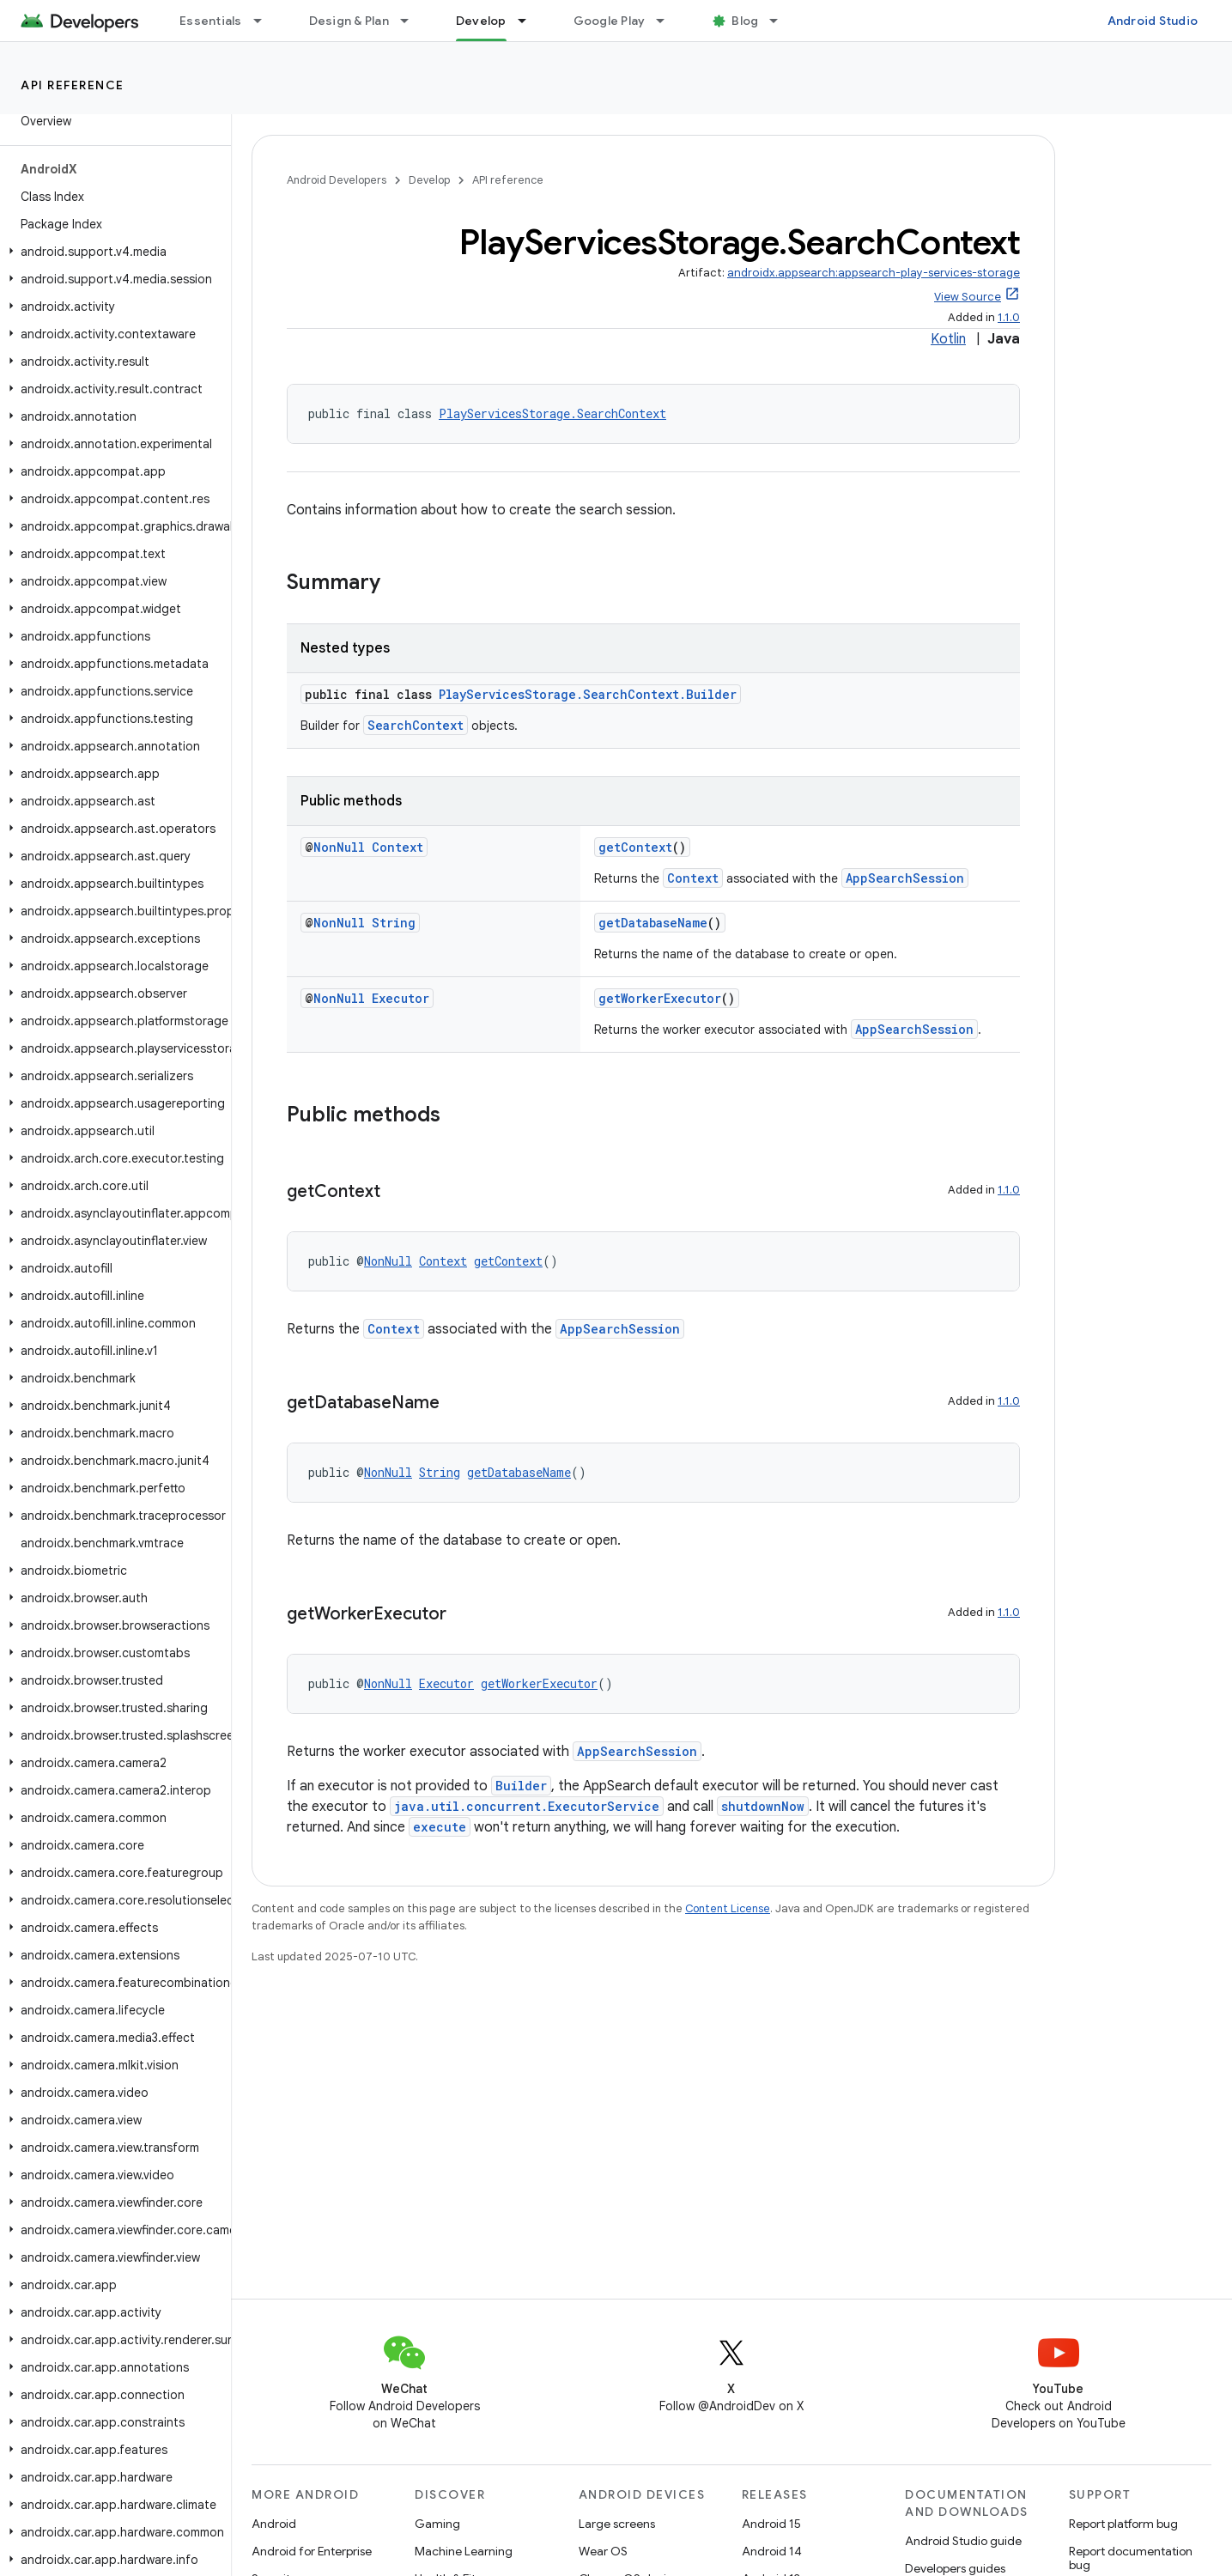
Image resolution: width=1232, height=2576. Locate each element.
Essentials (210, 20)
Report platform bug (1123, 2523)
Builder (521, 1785)
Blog (744, 20)
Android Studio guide (963, 2541)
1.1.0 (1009, 317)
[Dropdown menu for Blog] (781, 20)
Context (397, 847)
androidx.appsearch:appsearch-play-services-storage (873, 272)
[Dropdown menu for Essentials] (265, 20)
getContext (635, 847)
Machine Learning (464, 2551)
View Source (967, 296)
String (394, 922)
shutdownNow (762, 1806)
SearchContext (415, 725)
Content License (727, 1908)
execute (439, 1827)
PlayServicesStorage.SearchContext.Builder (588, 694)
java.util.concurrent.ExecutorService (526, 1806)
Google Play (610, 20)
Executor (400, 998)
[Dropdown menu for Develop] (530, 20)
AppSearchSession (905, 878)
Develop (429, 180)
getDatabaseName (652, 922)
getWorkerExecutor (659, 998)
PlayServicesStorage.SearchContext (552, 413)
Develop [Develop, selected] (481, 20)
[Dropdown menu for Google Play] (668, 20)
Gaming (437, 2523)
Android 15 (771, 2523)
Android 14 (772, 2551)
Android (274, 2523)
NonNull (339, 847)
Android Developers (336, 180)
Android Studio (1153, 20)
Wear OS (603, 2551)
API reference (72, 85)
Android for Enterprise (312, 2551)
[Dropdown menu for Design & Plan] (412, 20)
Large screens (617, 2523)
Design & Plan (349, 20)
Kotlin (948, 339)
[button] (112, 251)
